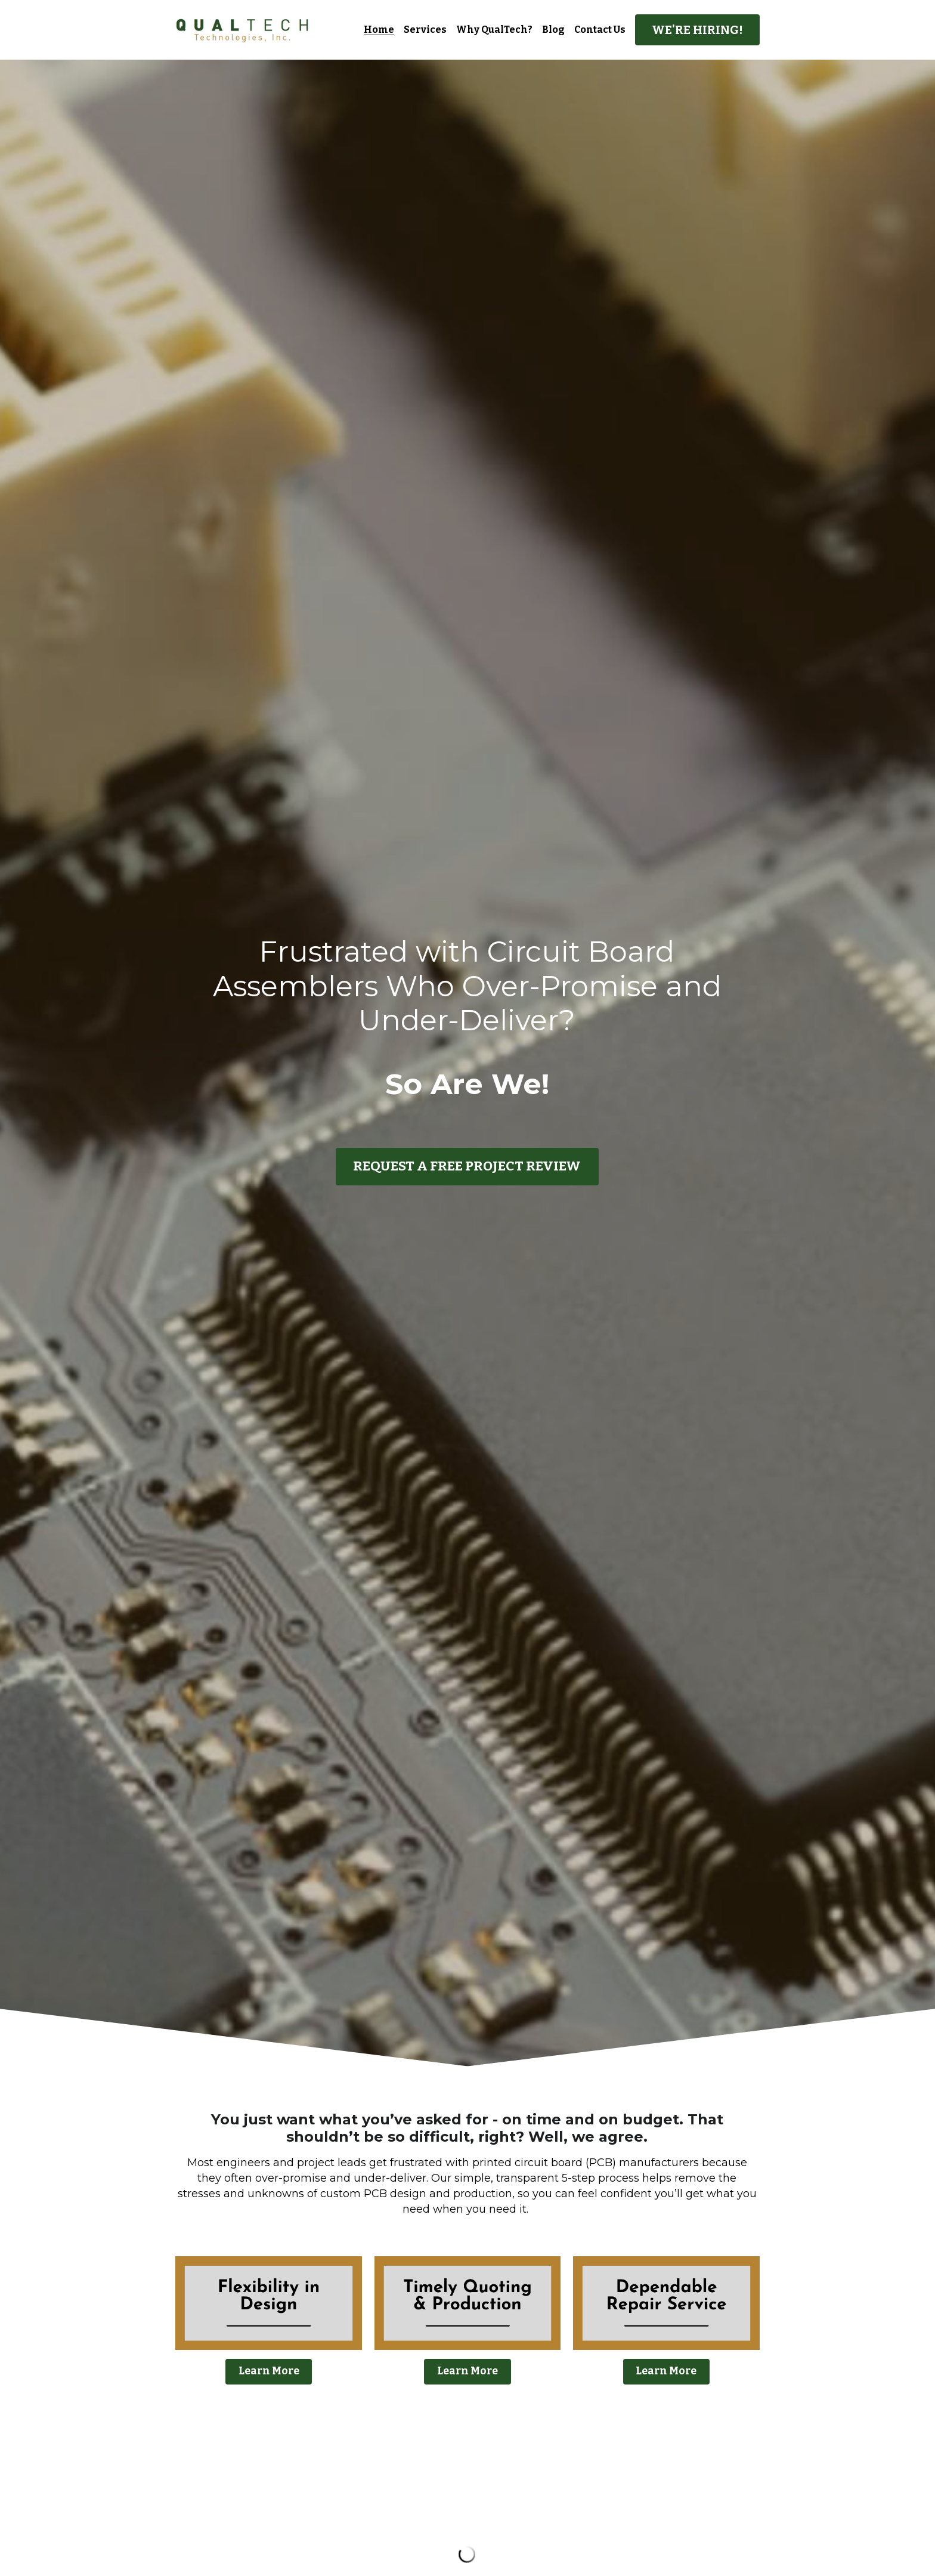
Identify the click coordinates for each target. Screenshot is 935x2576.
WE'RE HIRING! (697, 30)
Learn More (269, 2370)
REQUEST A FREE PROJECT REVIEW (467, 1167)
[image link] (242, 29)
